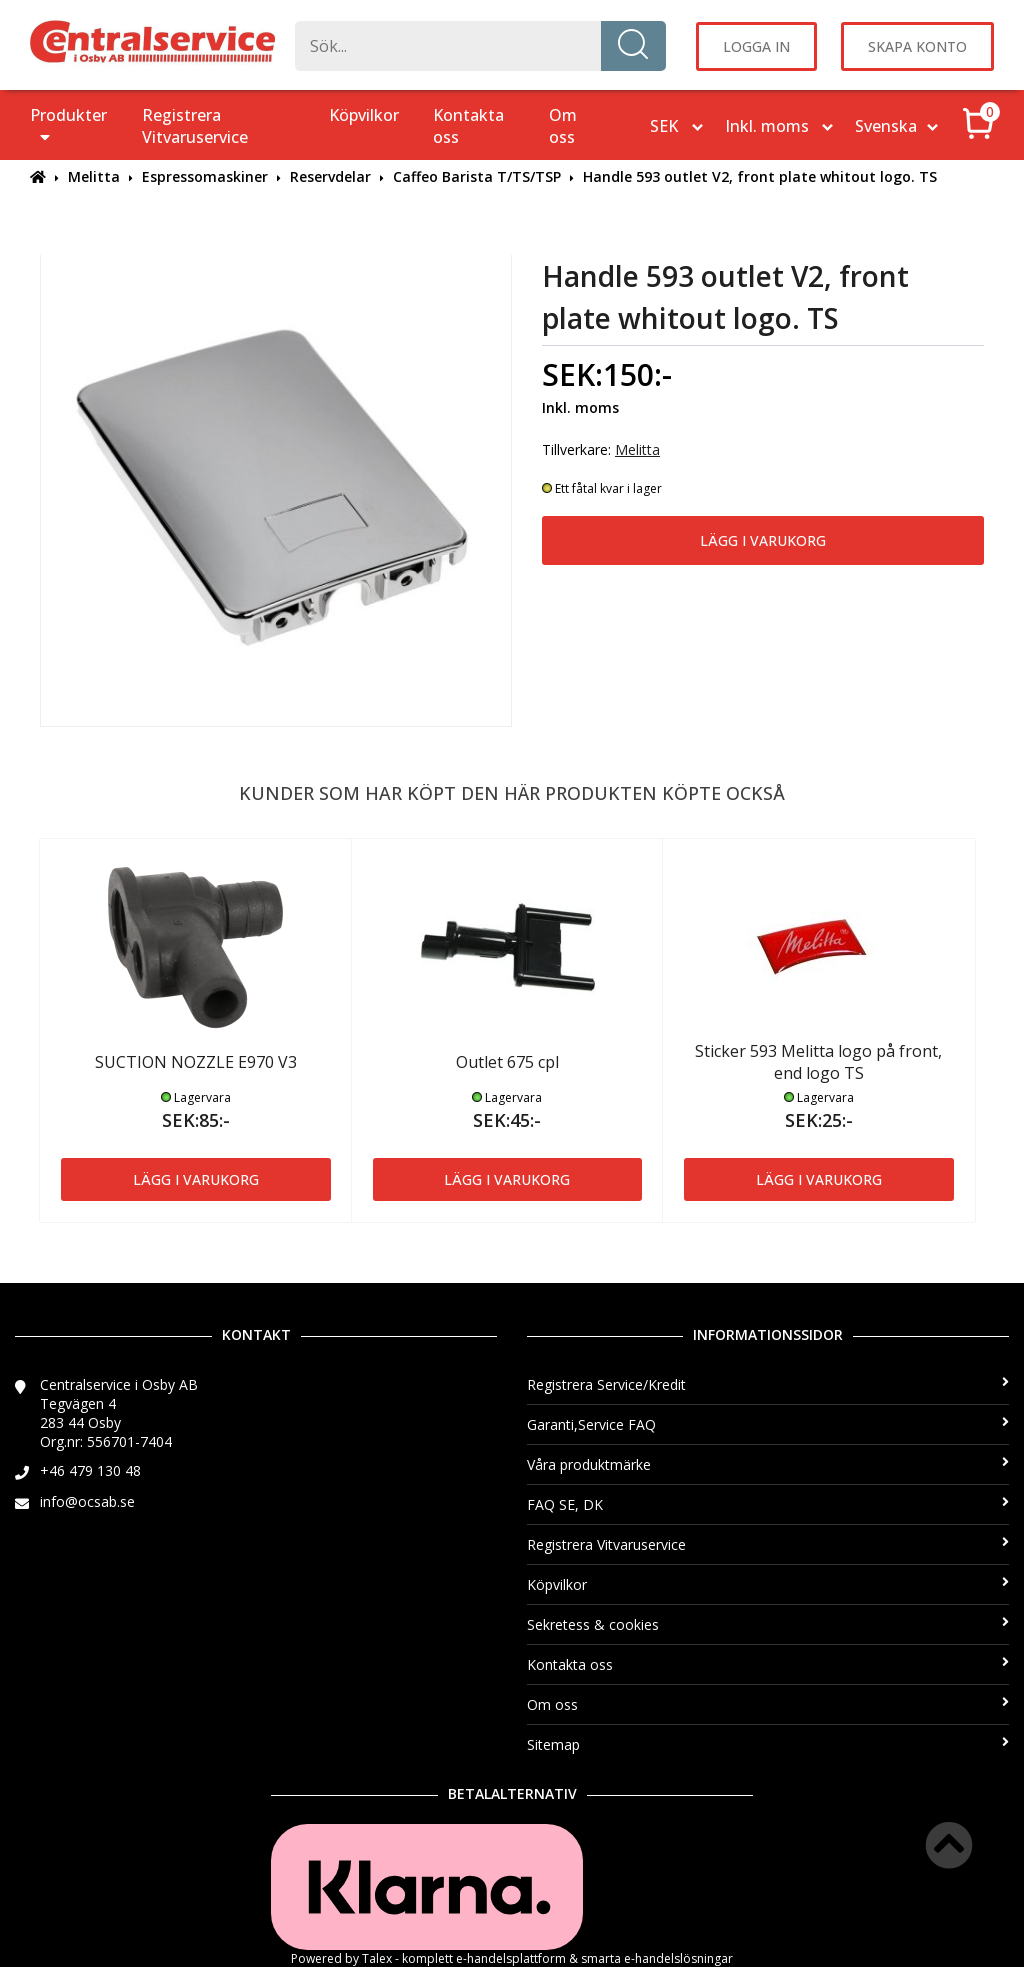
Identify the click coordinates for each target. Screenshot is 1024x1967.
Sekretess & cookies (768, 1624)
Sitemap (768, 1744)
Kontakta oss (468, 126)
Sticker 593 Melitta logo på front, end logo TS (818, 1062)
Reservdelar (330, 176)
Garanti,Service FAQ (768, 1424)
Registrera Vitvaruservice (195, 126)
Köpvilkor (364, 115)
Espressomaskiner (205, 176)
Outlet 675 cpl (507, 1062)
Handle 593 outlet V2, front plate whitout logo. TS (760, 176)
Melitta (94, 176)
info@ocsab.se (87, 1501)
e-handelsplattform (511, 1958)
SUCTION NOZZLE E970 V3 (196, 1062)
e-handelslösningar (678, 1958)
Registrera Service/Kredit (768, 1384)
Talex (377, 1958)
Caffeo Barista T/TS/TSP (477, 176)
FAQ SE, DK (768, 1504)
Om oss (563, 126)
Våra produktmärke (768, 1464)
